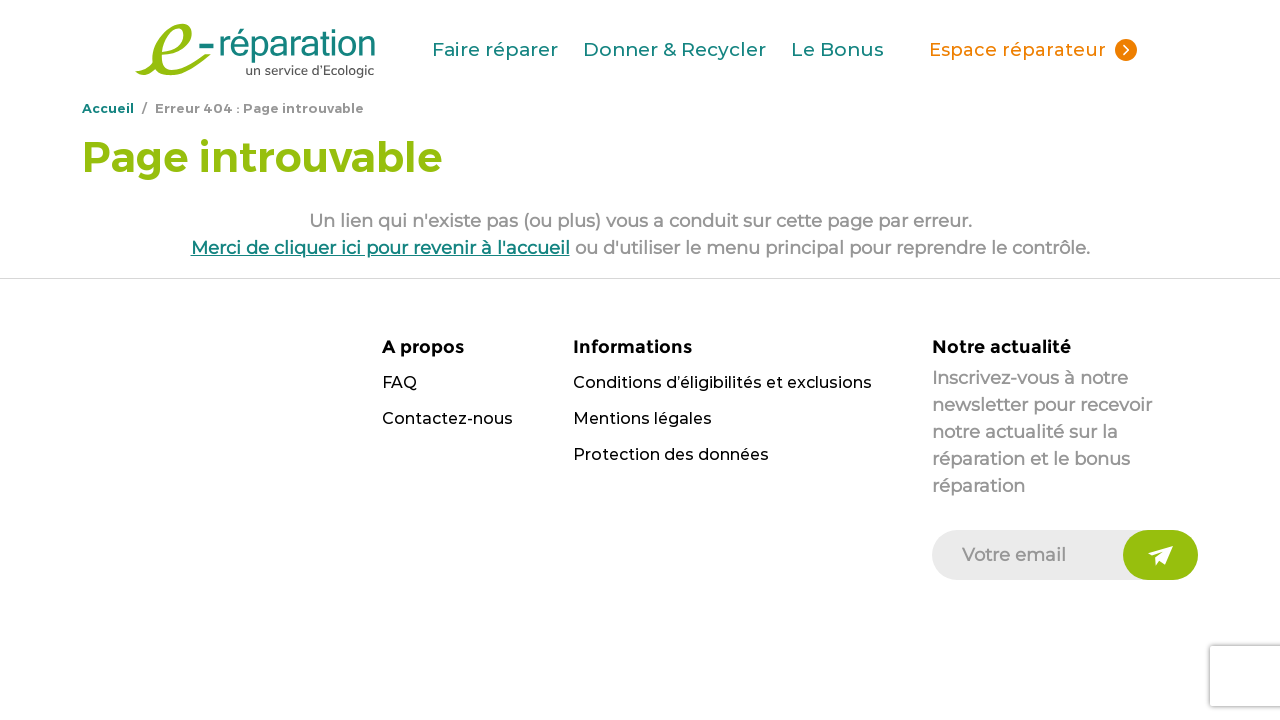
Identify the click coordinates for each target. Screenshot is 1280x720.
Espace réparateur (1017, 50)
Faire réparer (495, 49)
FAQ (399, 382)
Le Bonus (837, 49)
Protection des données (671, 454)
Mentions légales (642, 418)
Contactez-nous (447, 418)
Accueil (108, 108)
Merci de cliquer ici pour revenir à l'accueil (380, 248)
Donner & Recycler (674, 49)
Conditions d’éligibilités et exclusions (722, 382)
